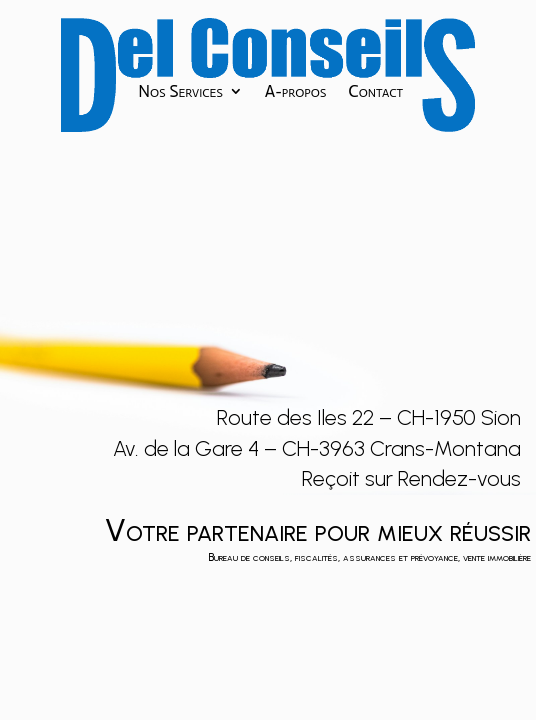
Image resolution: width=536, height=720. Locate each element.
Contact (375, 92)
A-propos (296, 92)
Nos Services (180, 92)
